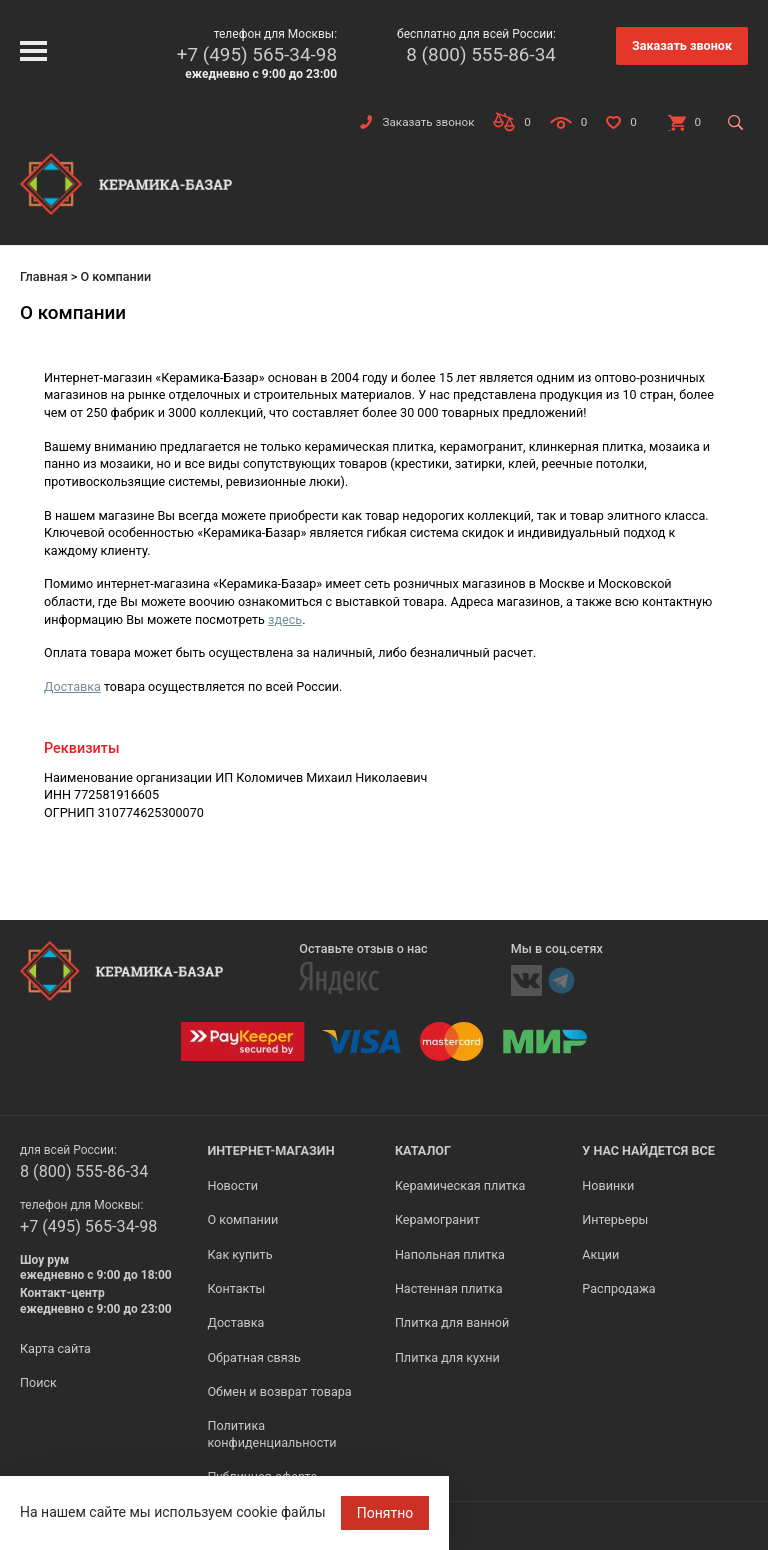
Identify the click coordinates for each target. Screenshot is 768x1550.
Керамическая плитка (460, 1185)
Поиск (38, 1382)
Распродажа (618, 1288)
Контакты (236, 1288)
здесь (285, 619)
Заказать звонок (682, 45)
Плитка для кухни (447, 1357)
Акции (600, 1254)
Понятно (385, 1513)
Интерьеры (615, 1219)
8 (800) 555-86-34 (481, 54)
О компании (242, 1219)
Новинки (608, 1185)
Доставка (72, 686)
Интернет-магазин (270, 1150)
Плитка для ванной (452, 1322)
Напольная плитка (450, 1254)
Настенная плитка (449, 1288)
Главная (44, 276)
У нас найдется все (648, 1150)
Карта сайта (55, 1348)
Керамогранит (437, 1219)
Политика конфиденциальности (271, 1433)
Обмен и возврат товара (279, 1391)
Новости (232, 1185)
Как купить (239, 1254)
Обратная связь (254, 1357)
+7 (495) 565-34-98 (257, 54)
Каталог (423, 1150)
